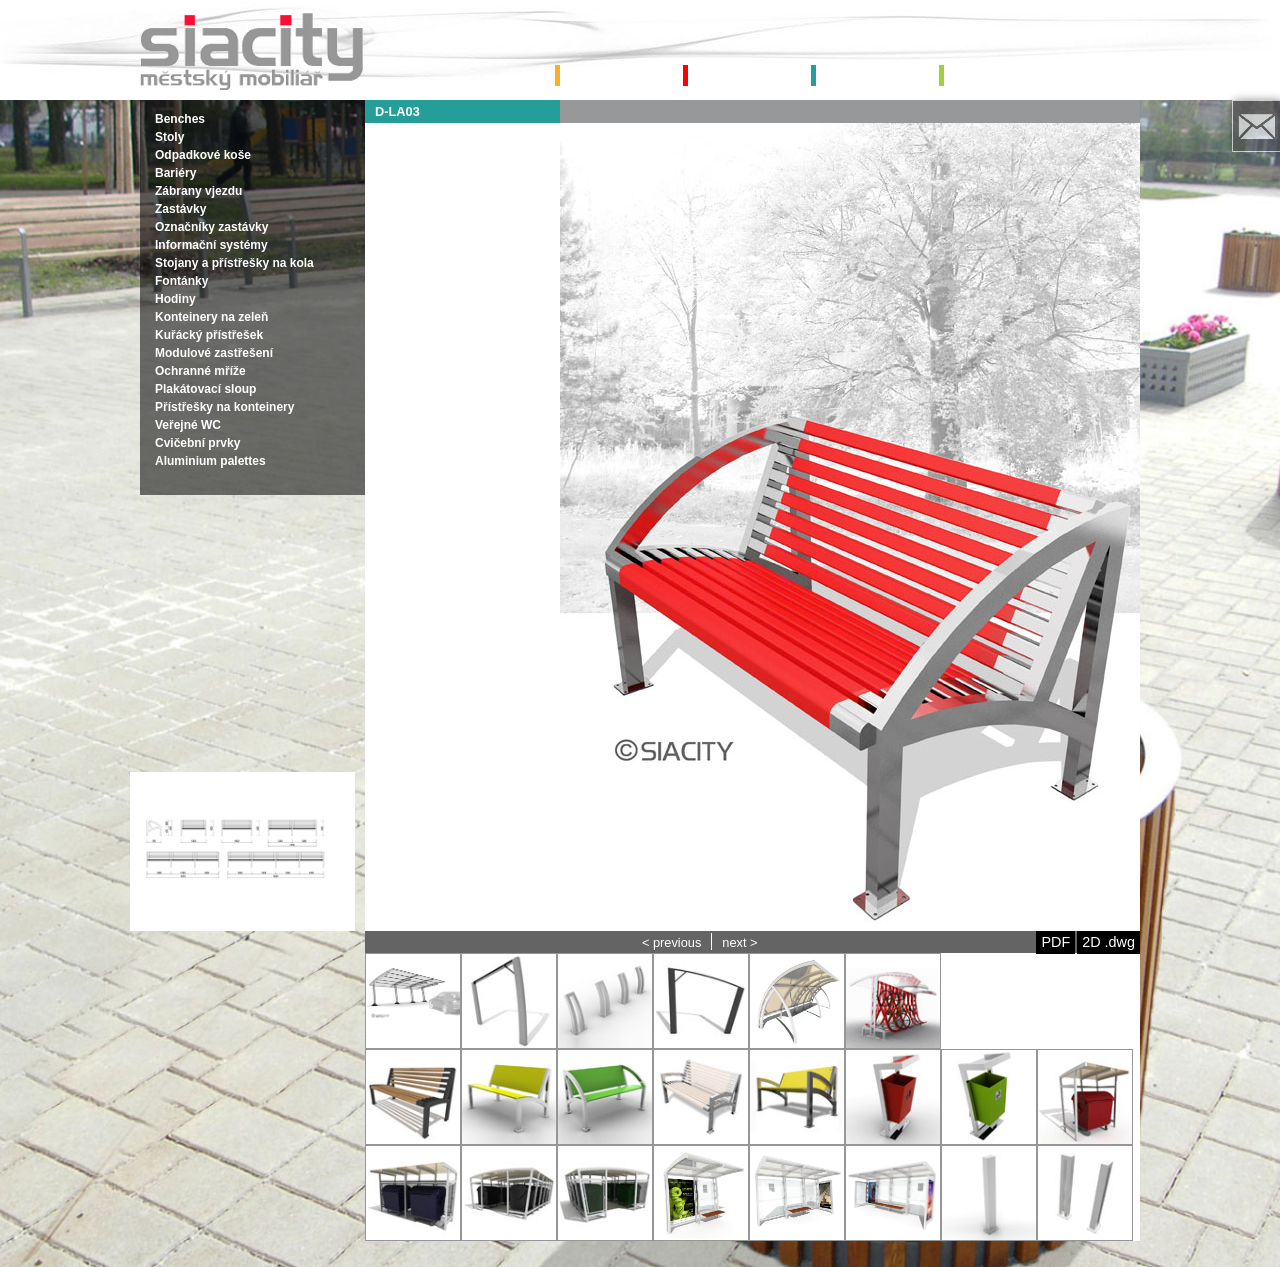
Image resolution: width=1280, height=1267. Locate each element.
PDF (1055, 942)
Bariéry (175, 173)
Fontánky (181, 281)
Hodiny (175, 299)
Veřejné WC (188, 425)
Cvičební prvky (197, 443)
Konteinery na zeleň (211, 317)
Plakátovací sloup (205, 389)
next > (739, 942)
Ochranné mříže (200, 371)
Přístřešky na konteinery (224, 407)
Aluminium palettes (210, 461)
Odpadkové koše (203, 155)
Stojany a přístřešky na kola (234, 263)
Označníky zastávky (211, 227)
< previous (671, 942)
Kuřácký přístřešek (209, 335)
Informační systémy (211, 245)
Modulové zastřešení (214, 353)
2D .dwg (1108, 942)
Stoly (169, 137)
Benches (180, 119)
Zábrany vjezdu (198, 191)
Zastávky (180, 209)
